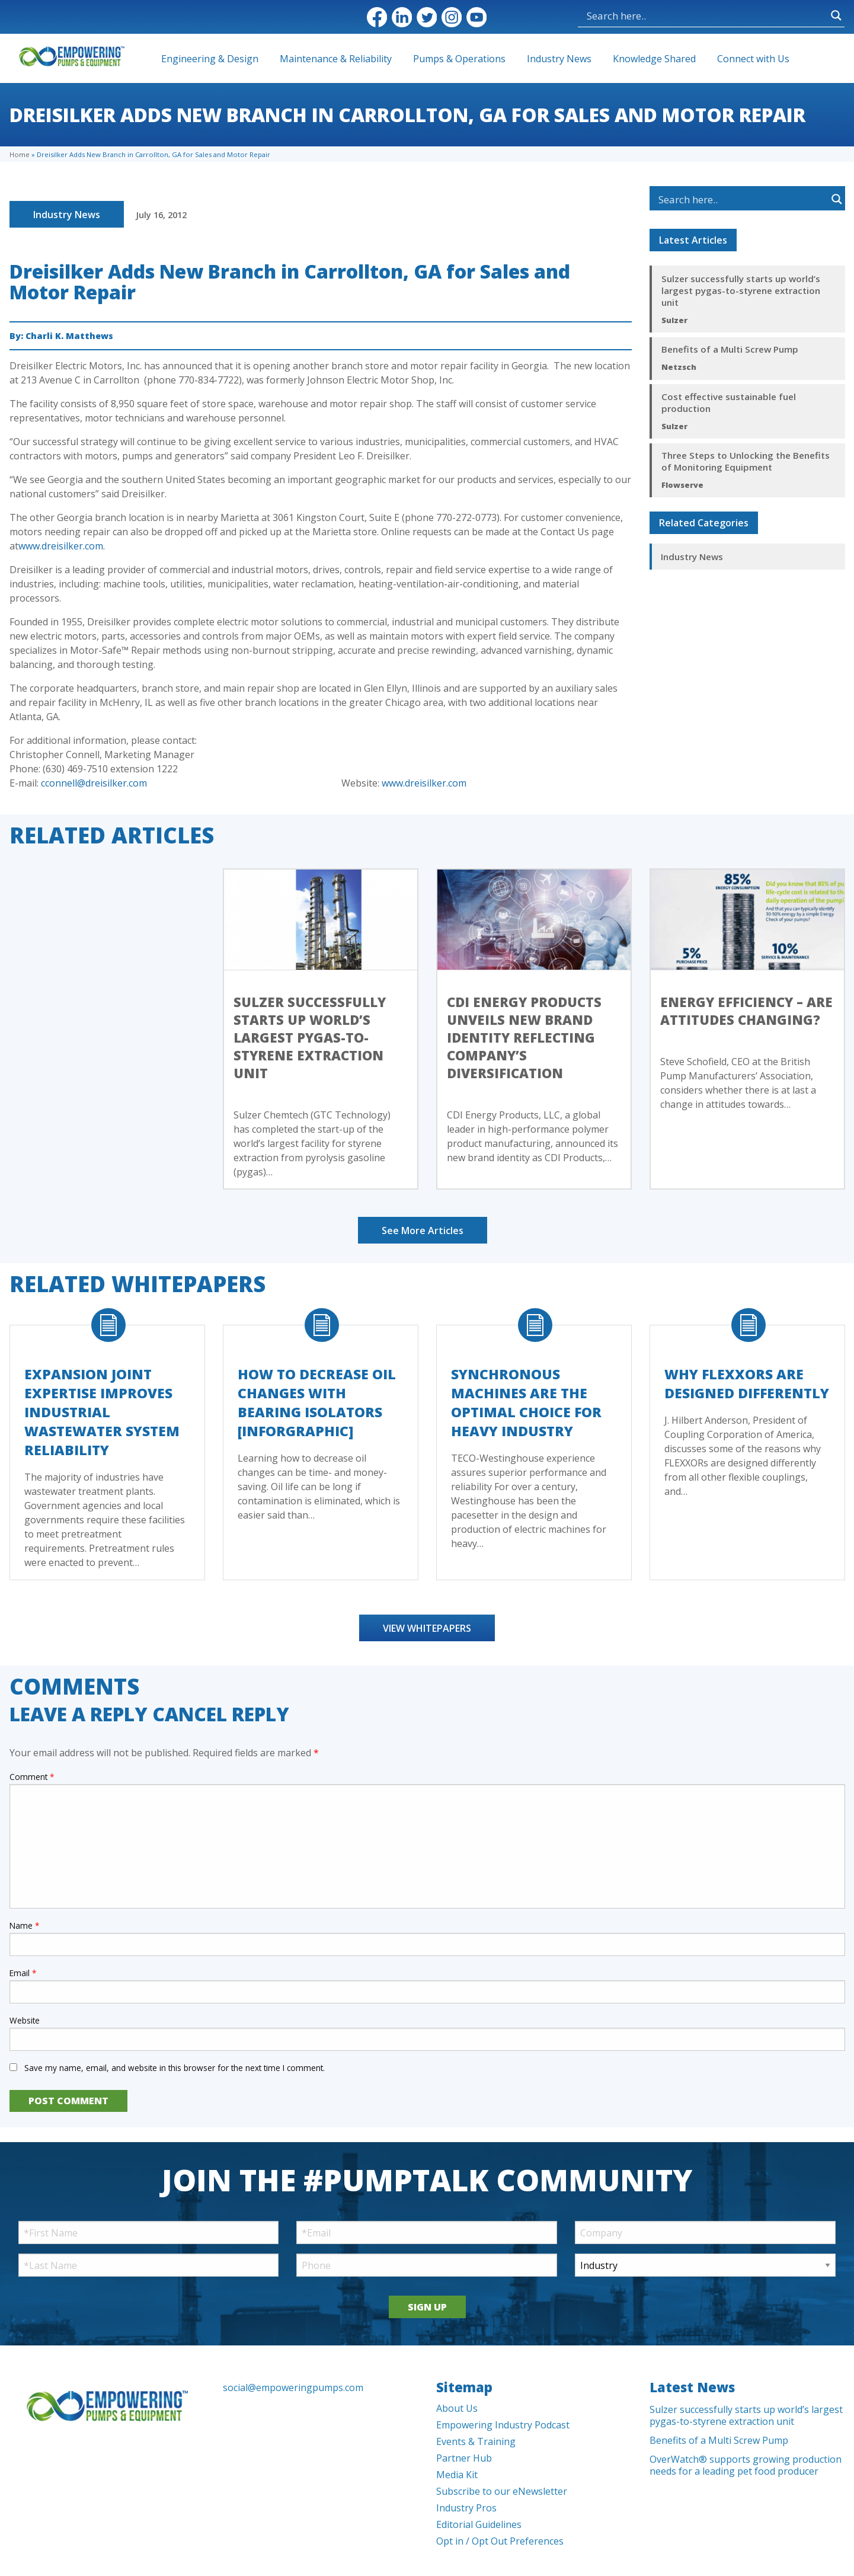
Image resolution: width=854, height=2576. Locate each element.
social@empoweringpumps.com (293, 2387)
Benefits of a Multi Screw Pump (729, 349)
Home (19, 154)
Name (24, 1925)
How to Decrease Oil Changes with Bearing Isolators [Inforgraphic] (317, 1402)
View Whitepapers (427, 1628)
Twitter (427, 17)
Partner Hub (464, 2458)
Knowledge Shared (654, 58)
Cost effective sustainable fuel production (728, 402)
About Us (457, 2408)
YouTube (476, 17)
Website (24, 2020)
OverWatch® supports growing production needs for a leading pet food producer (746, 2465)
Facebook (377, 17)
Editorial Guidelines (479, 2524)
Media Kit (457, 2474)
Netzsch (678, 367)
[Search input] (646, 15)
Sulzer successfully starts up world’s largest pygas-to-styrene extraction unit (740, 290)
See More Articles (422, 1230)
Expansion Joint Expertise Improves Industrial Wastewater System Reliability (102, 1411)
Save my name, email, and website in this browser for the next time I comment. (174, 2067)
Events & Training (476, 2441)
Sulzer (674, 320)
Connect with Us (753, 58)
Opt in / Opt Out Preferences (500, 2541)
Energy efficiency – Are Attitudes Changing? (746, 1010)
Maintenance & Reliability (336, 58)
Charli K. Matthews (69, 335)
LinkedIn (402, 17)
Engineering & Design (209, 58)
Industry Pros (466, 2507)
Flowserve (682, 485)
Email (22, 1973)
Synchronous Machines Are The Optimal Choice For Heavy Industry (526, 1402)
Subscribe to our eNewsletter (501, 2491)
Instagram (452, 17)
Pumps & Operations (459, 58)
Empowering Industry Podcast (503, 2424)
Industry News (559, 58)
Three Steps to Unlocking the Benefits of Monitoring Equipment (745, 461)
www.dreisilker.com (60, 545)
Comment (31, 1776)
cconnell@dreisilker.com (94, 783)
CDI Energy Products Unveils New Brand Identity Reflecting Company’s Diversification (524, 1037)
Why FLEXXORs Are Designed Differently (746, 1383)
